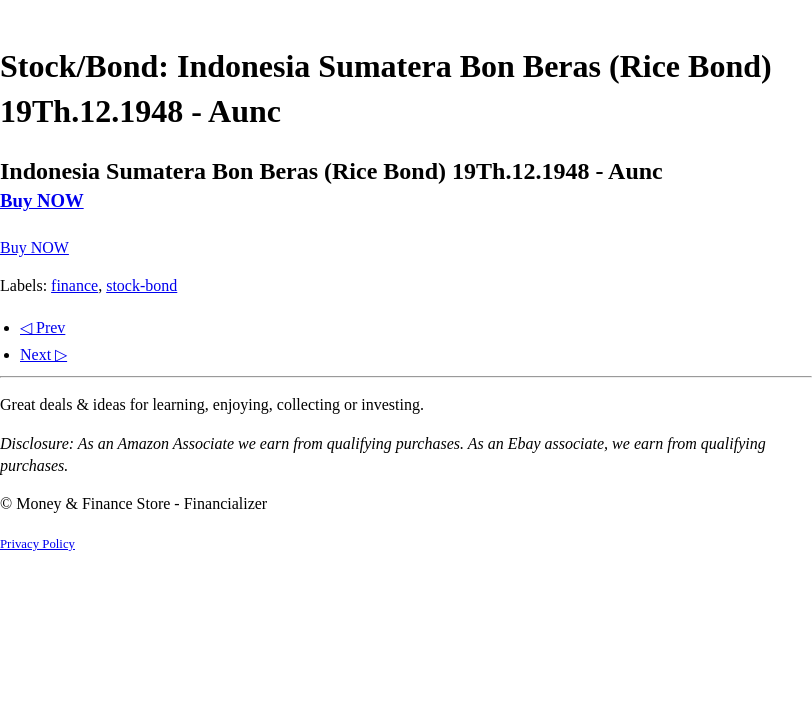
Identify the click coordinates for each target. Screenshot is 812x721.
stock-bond (141, 285)
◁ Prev (42, 327)
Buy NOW (42, 200)
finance (74, 285)
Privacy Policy (37, 544)
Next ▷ (43, 354)
